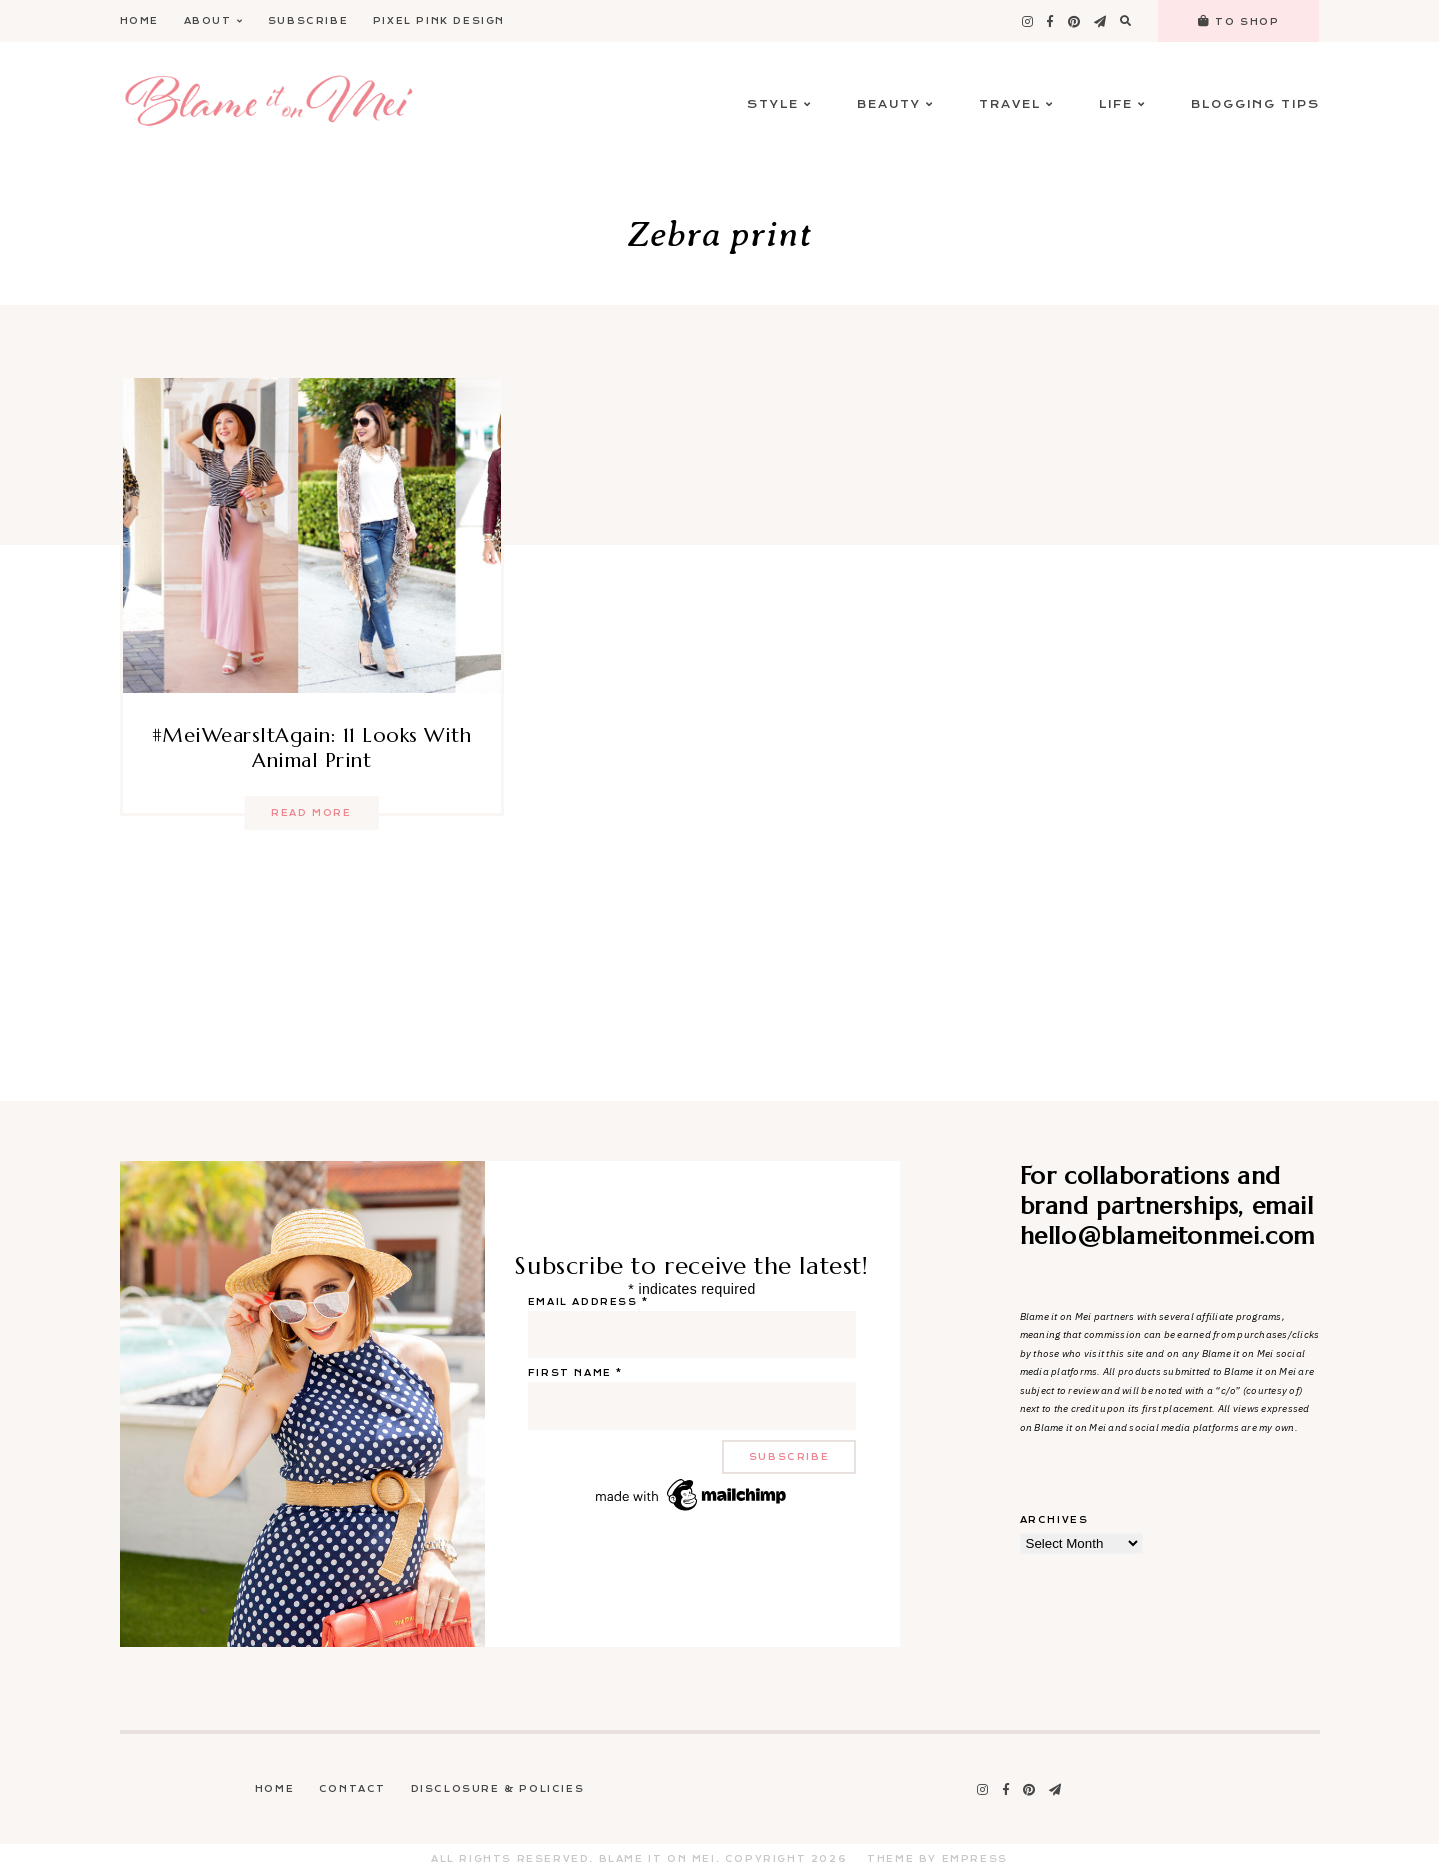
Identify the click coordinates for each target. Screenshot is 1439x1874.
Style (779, 104)
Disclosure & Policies (498, 1789)
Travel (1016, 104)
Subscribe (308, 21)
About (214, 21)
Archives (1054, 1520)
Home (139, 21)
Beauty (895, 104)
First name (575, 1373)
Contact (352, 1789)
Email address (588, 1302)
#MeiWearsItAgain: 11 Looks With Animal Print (312, 748)
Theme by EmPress (937, 1859)
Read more (311, 813)
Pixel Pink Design (439, 21)
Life (1122, 104)
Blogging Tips (1255, 104)
